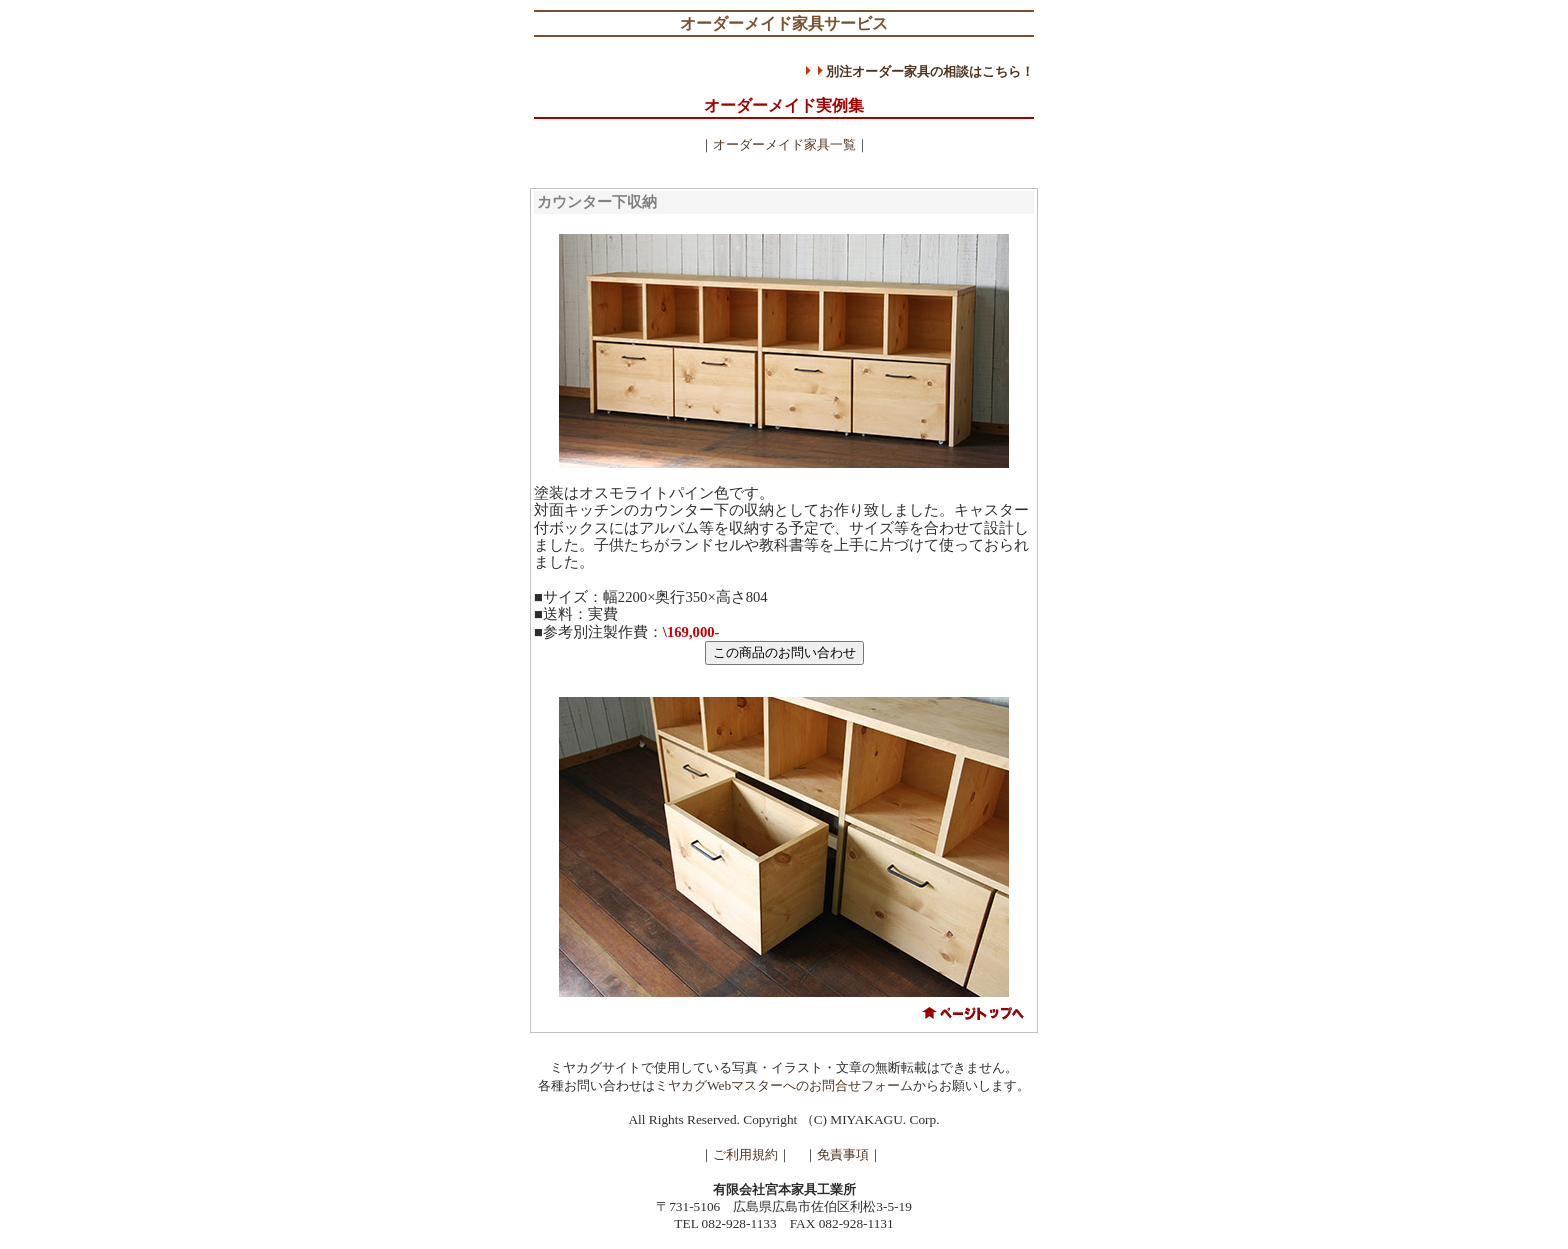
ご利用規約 (745, 1154)
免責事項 (843, 1154)
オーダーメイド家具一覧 (784, 144)
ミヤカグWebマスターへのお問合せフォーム (784, 1085)
